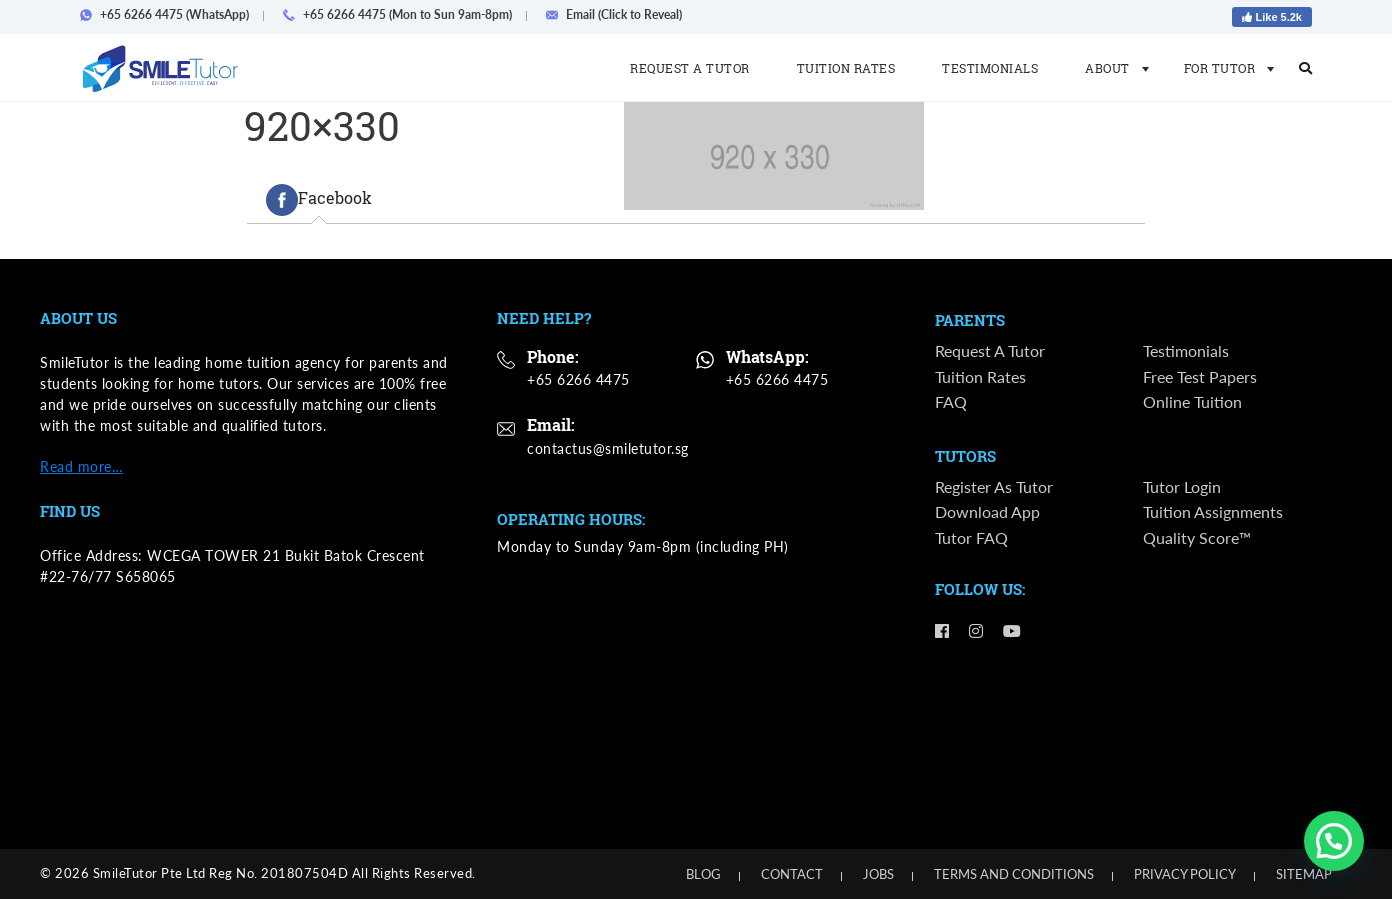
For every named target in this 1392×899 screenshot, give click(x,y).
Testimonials (990, 68)
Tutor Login (1182, 486)
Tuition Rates (846, 68)
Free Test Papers (1200, 376)
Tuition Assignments (1213, 512)
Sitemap (1304, 874)
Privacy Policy (1185, 874)
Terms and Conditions (1014, 874)
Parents (970, 321)
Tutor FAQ (971, 537)
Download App (987, 512)
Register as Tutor (994, 486)
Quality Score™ (1197, 537)
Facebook (319, 200)
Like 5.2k (1272, 17)
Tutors (965, 457)
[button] (1334, 841)
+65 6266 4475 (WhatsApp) (170, 14)
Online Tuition (1192, 401)
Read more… (81, 466)
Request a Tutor (690, 68)
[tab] (319, 200)
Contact (792, 874)
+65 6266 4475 (578, 379)
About (1111, 68)
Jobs (878, 874)
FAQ (951, 401)
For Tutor (1223, 68)
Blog (703, 874)
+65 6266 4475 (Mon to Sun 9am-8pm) (403, 14)
